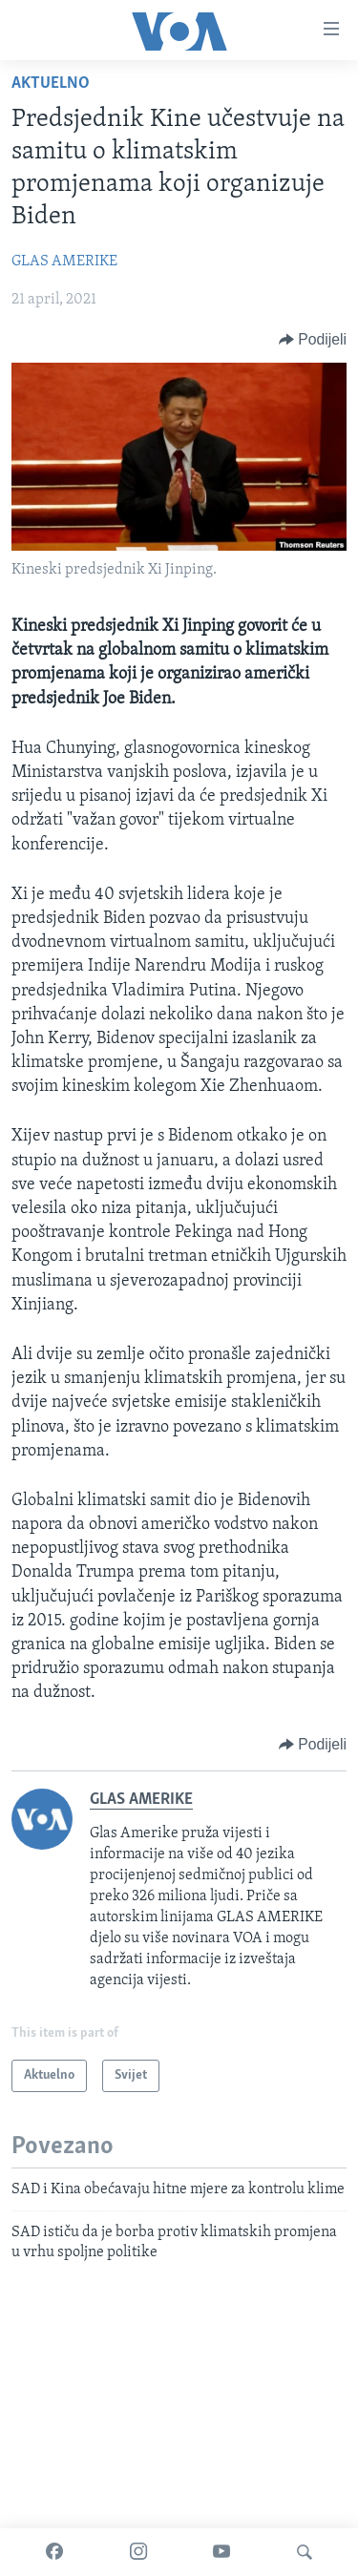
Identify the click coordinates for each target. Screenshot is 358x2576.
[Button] (313, 339)
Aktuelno (50, 83)
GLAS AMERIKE (64, 261)
